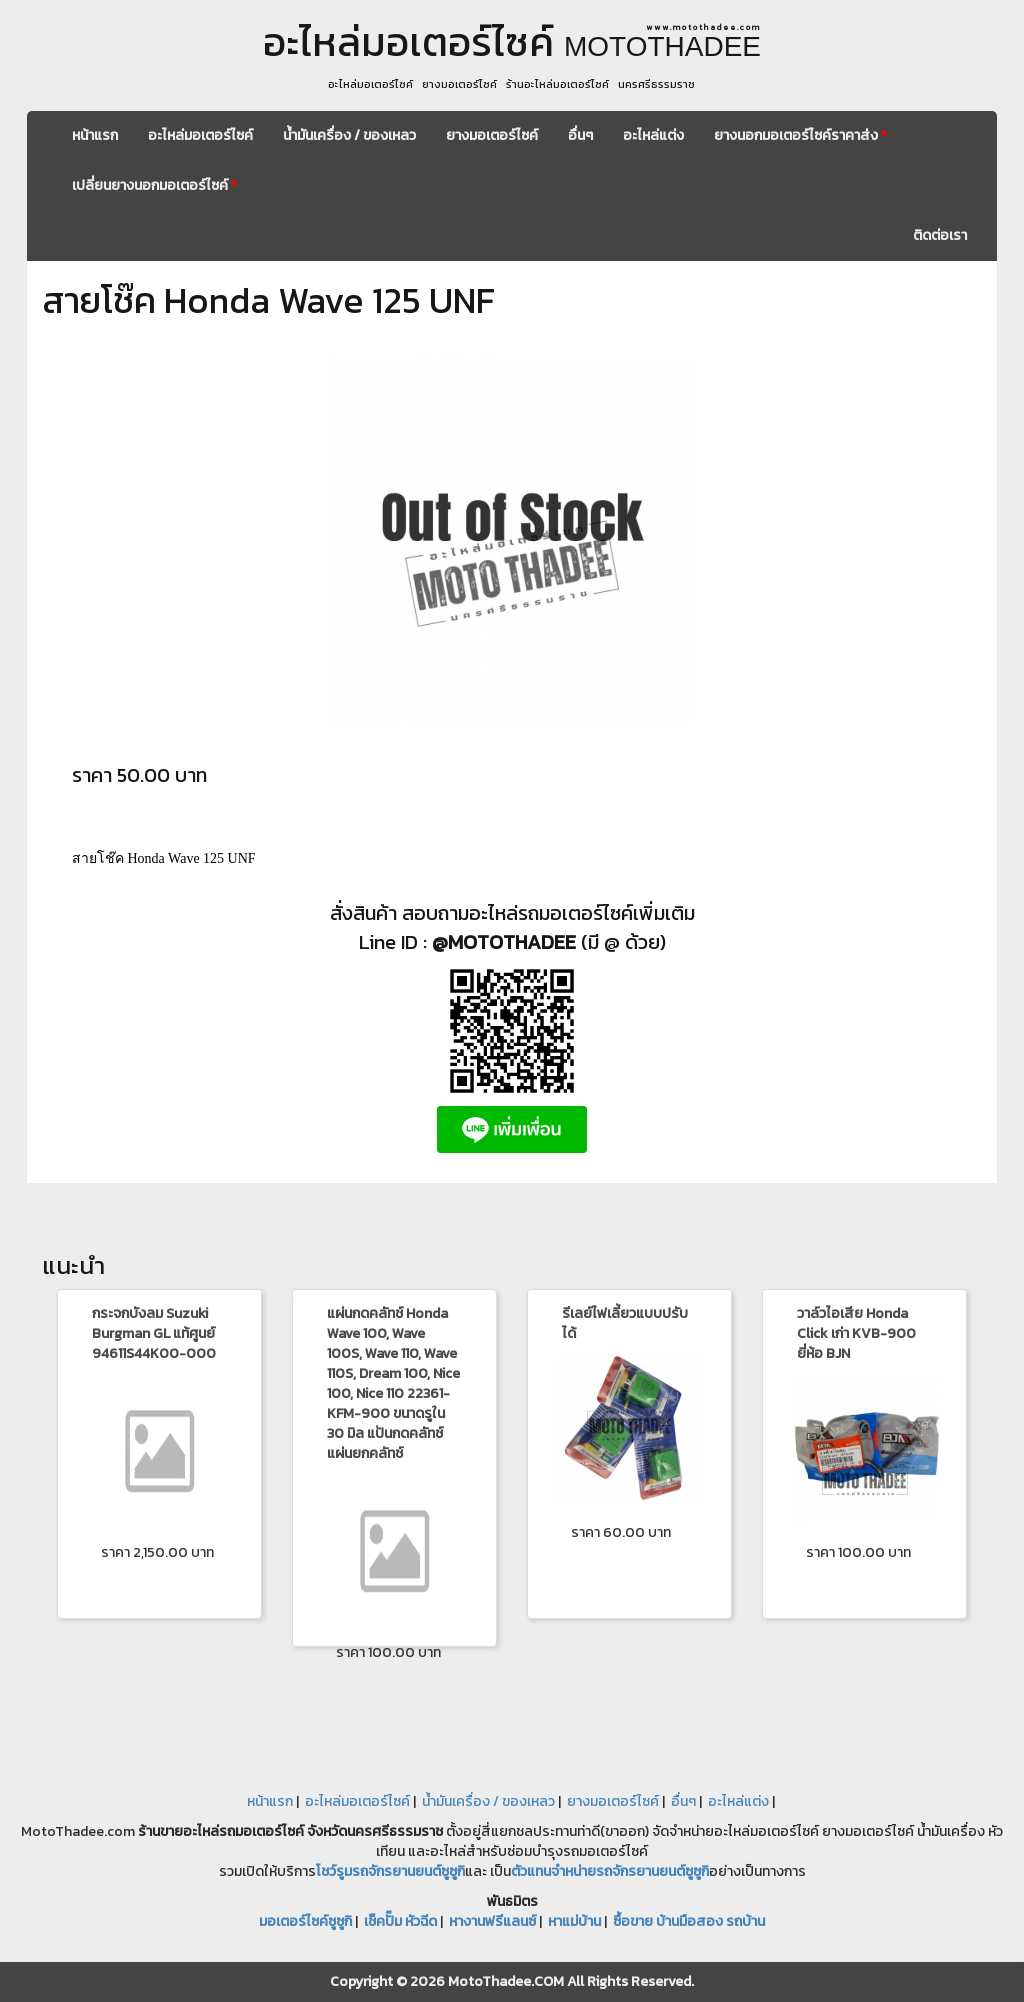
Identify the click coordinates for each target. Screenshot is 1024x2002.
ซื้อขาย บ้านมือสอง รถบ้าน (689, 1921)
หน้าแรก (95, 135)
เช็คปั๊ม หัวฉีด (400, 1921)
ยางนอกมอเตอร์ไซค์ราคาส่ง (800, 135)
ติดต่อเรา (940, 235)
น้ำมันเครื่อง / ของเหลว (349, 135)
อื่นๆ (580, 135)
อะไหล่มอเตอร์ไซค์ (200, 135)
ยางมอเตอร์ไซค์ (492, 135)
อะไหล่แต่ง (653, 135)
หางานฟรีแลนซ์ (492, 1921)
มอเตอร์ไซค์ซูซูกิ (305, 1921)
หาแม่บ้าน (574, 1921)
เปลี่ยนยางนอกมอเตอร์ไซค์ (154, 185)
